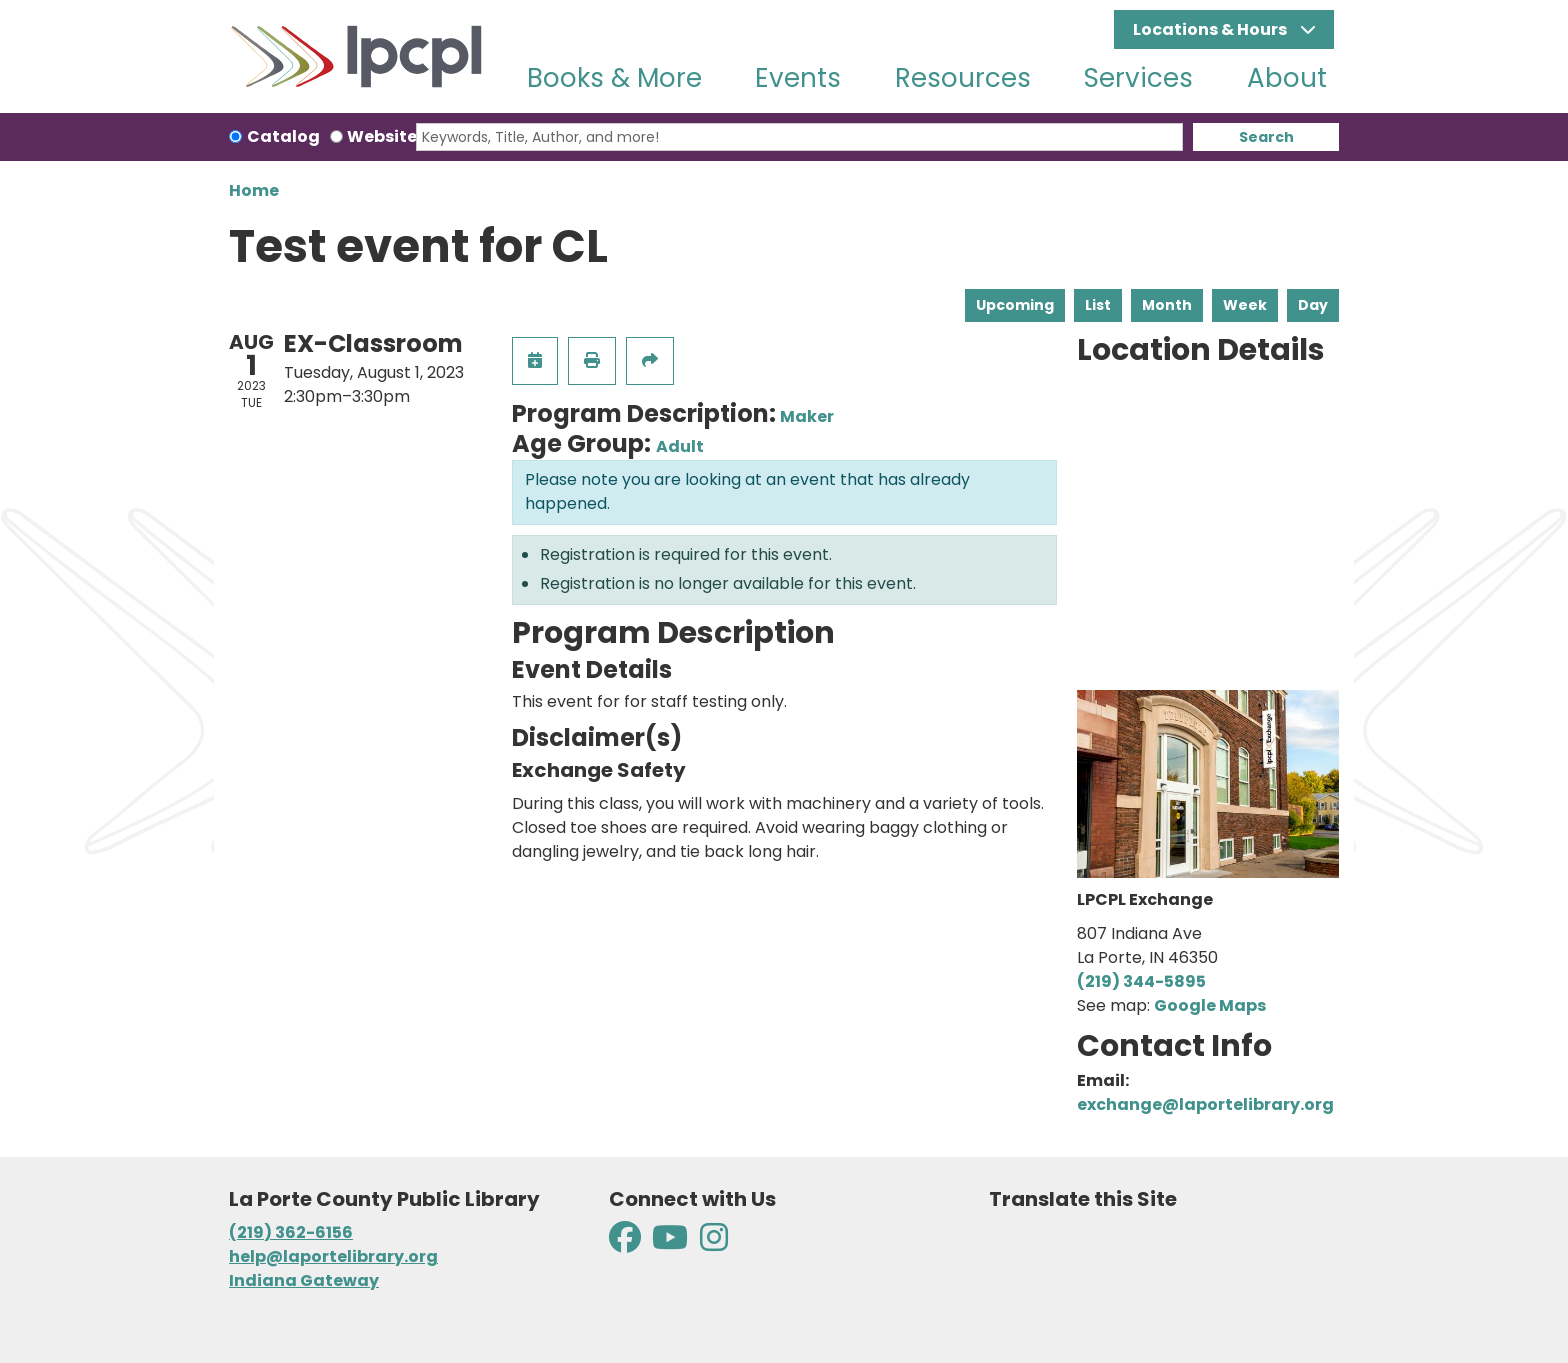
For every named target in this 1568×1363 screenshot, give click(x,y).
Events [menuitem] (798, 78)
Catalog (283, 136)
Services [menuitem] (1138, 78)
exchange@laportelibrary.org (1205, 1104)
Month (1167, 305)
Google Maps (1210, 1005)
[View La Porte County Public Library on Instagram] (714, 1243)
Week (1245, 305)
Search (1266, 137)
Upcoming (1015, 305)
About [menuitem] (1287, 78)
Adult (680, 446)
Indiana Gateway (304, 1280)
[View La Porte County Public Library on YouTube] (670, 1243)
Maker (807, 416)
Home (254, 190)
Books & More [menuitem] (614, 78)
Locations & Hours (1211, 29)
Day (1313, 305)
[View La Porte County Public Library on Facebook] (626, 1243)
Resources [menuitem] (963, 78)
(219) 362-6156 (291, 1232)
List (1098, 305)
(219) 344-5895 (1141, 981)
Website (382, 136)
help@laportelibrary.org (333, 1256)
